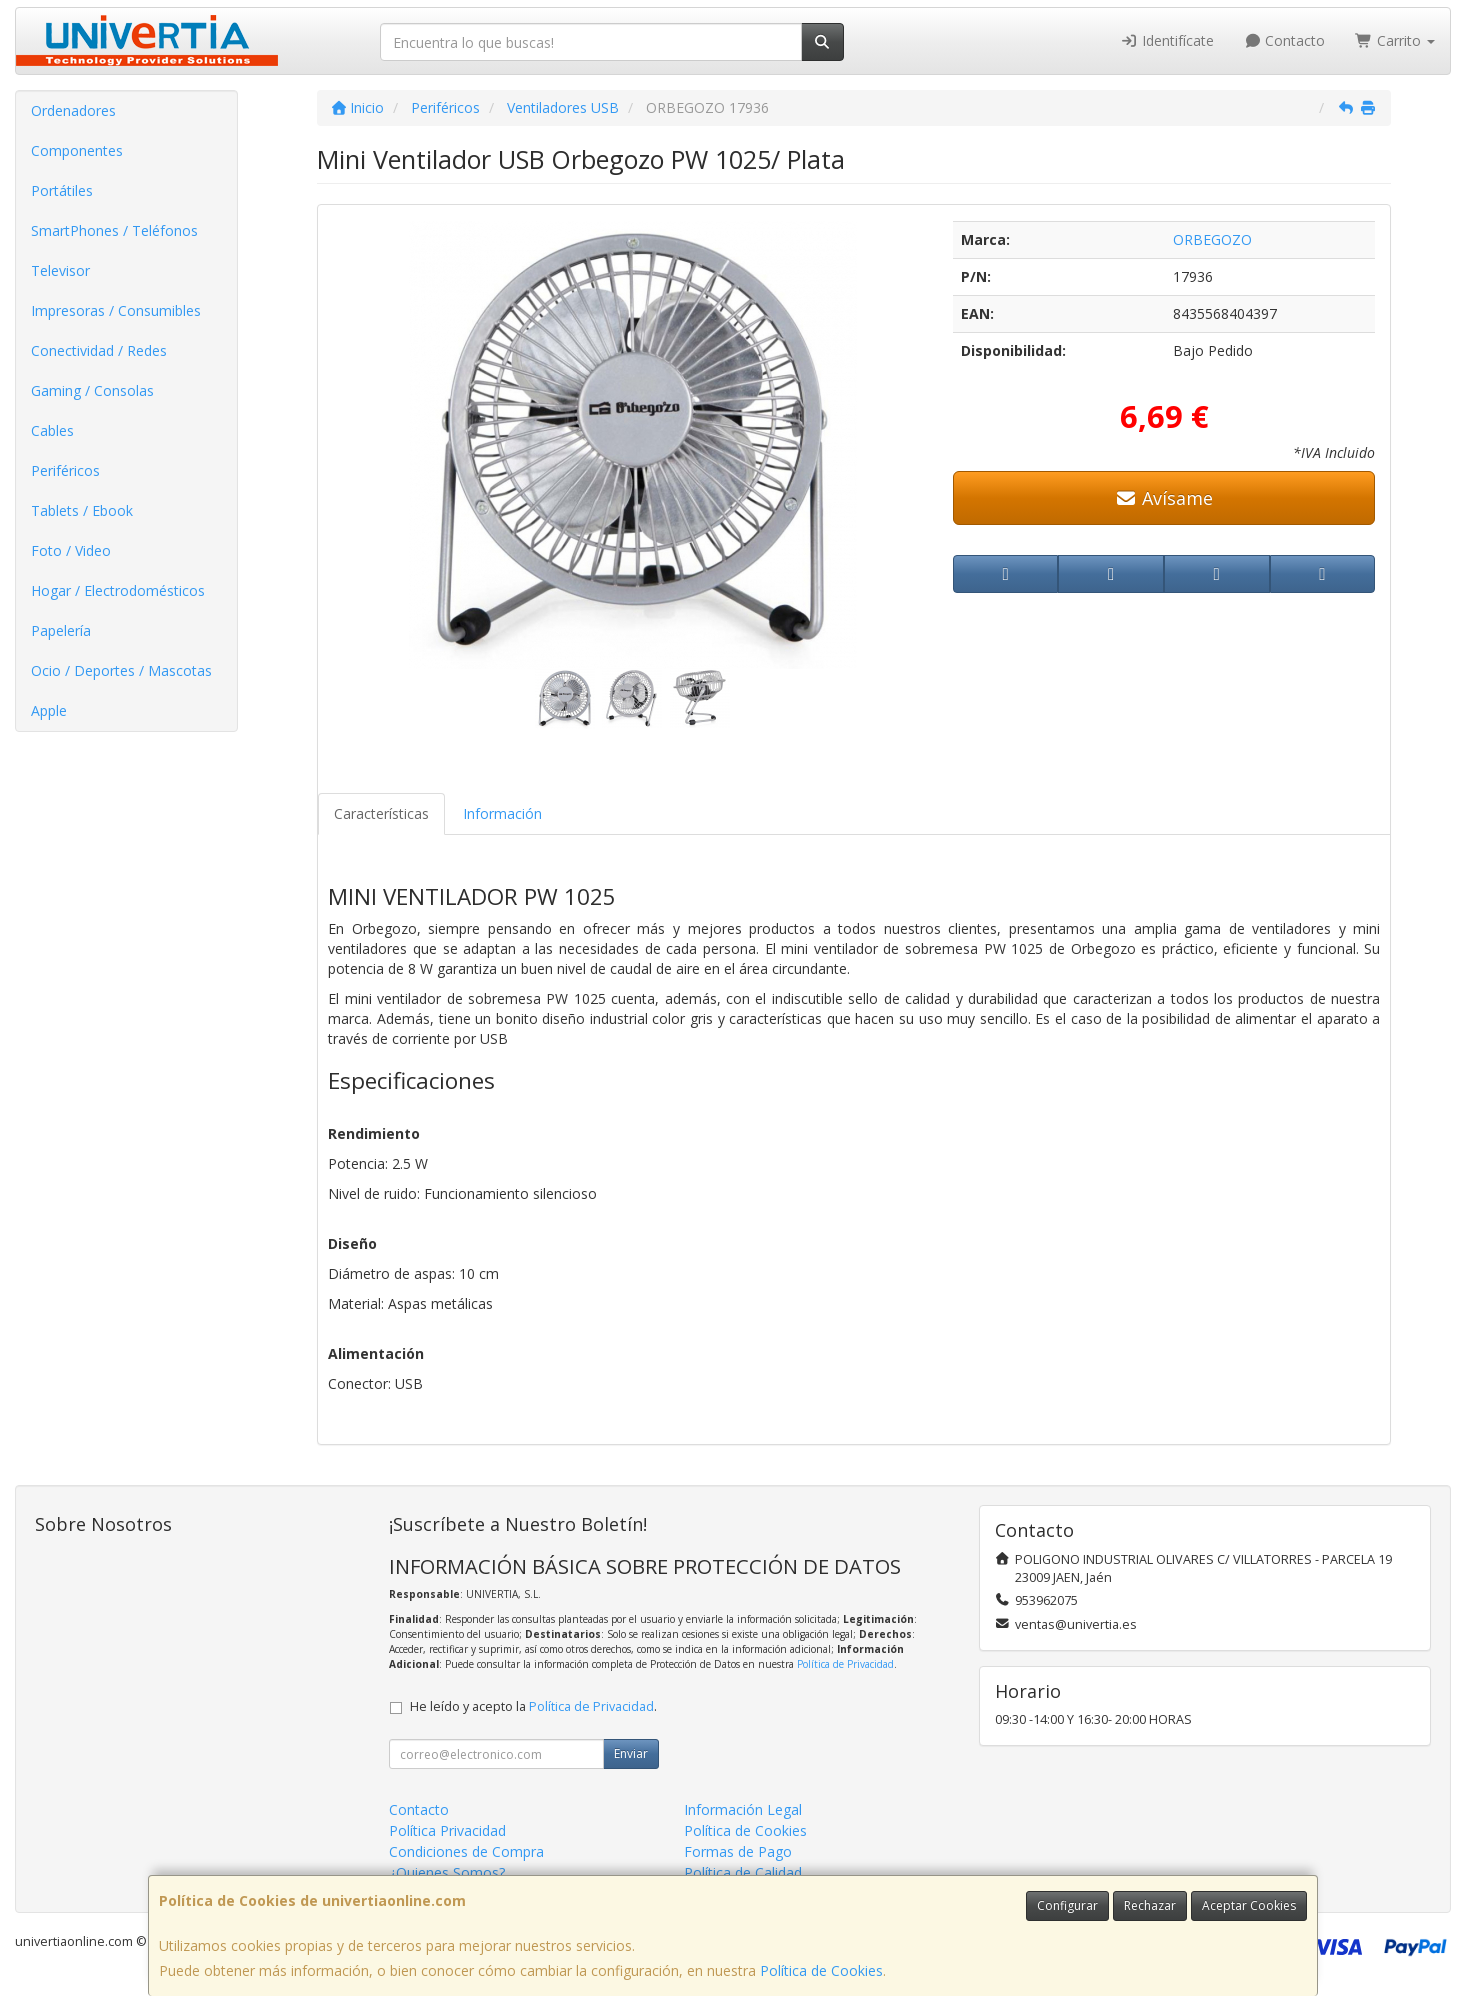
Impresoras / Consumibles (116, 310)
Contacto (1285, 40)
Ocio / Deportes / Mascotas (121, 670)
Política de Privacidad (845, 1664)
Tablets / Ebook (82, 510)
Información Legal (743, 1809)
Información (502, 813)
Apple (49, 710)
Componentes (77, 150)
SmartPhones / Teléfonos (114, 230)
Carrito (1395, 40)
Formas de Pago (738, 1851)
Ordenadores (73, 110)
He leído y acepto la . (533, 1706)
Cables (52, 430)
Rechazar (1150, 1905)
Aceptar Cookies (1249, 1905)
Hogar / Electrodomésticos (118, 590)
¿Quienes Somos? (447, 1872)
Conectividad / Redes (99, 350)
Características (381, 813)
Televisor (60, 270)
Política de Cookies (821, 1970)
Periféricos (65, 470)
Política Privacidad (447, 1830)
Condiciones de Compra (466, 1851)
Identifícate (1167, 40)
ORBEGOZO (1212, 239)
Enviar (631, 1753)
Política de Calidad (743, 1872)
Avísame (1164, 498)
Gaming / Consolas (92, 390)
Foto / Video (71, 550)
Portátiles (62, 190)
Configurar (1067, 1905)
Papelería (61, 630)
